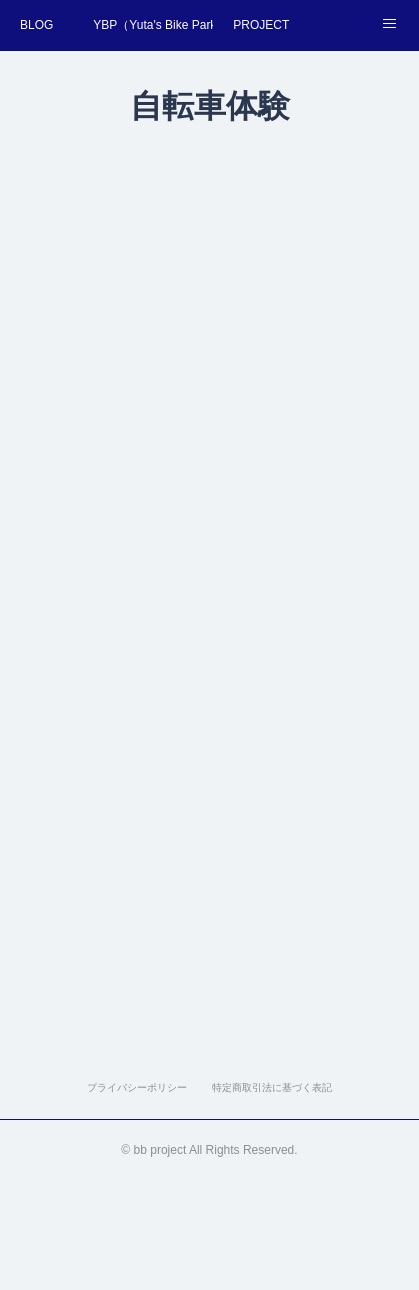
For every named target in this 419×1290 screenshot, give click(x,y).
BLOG (36, 25)
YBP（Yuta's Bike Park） (153, 25)
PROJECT (261, 25)
